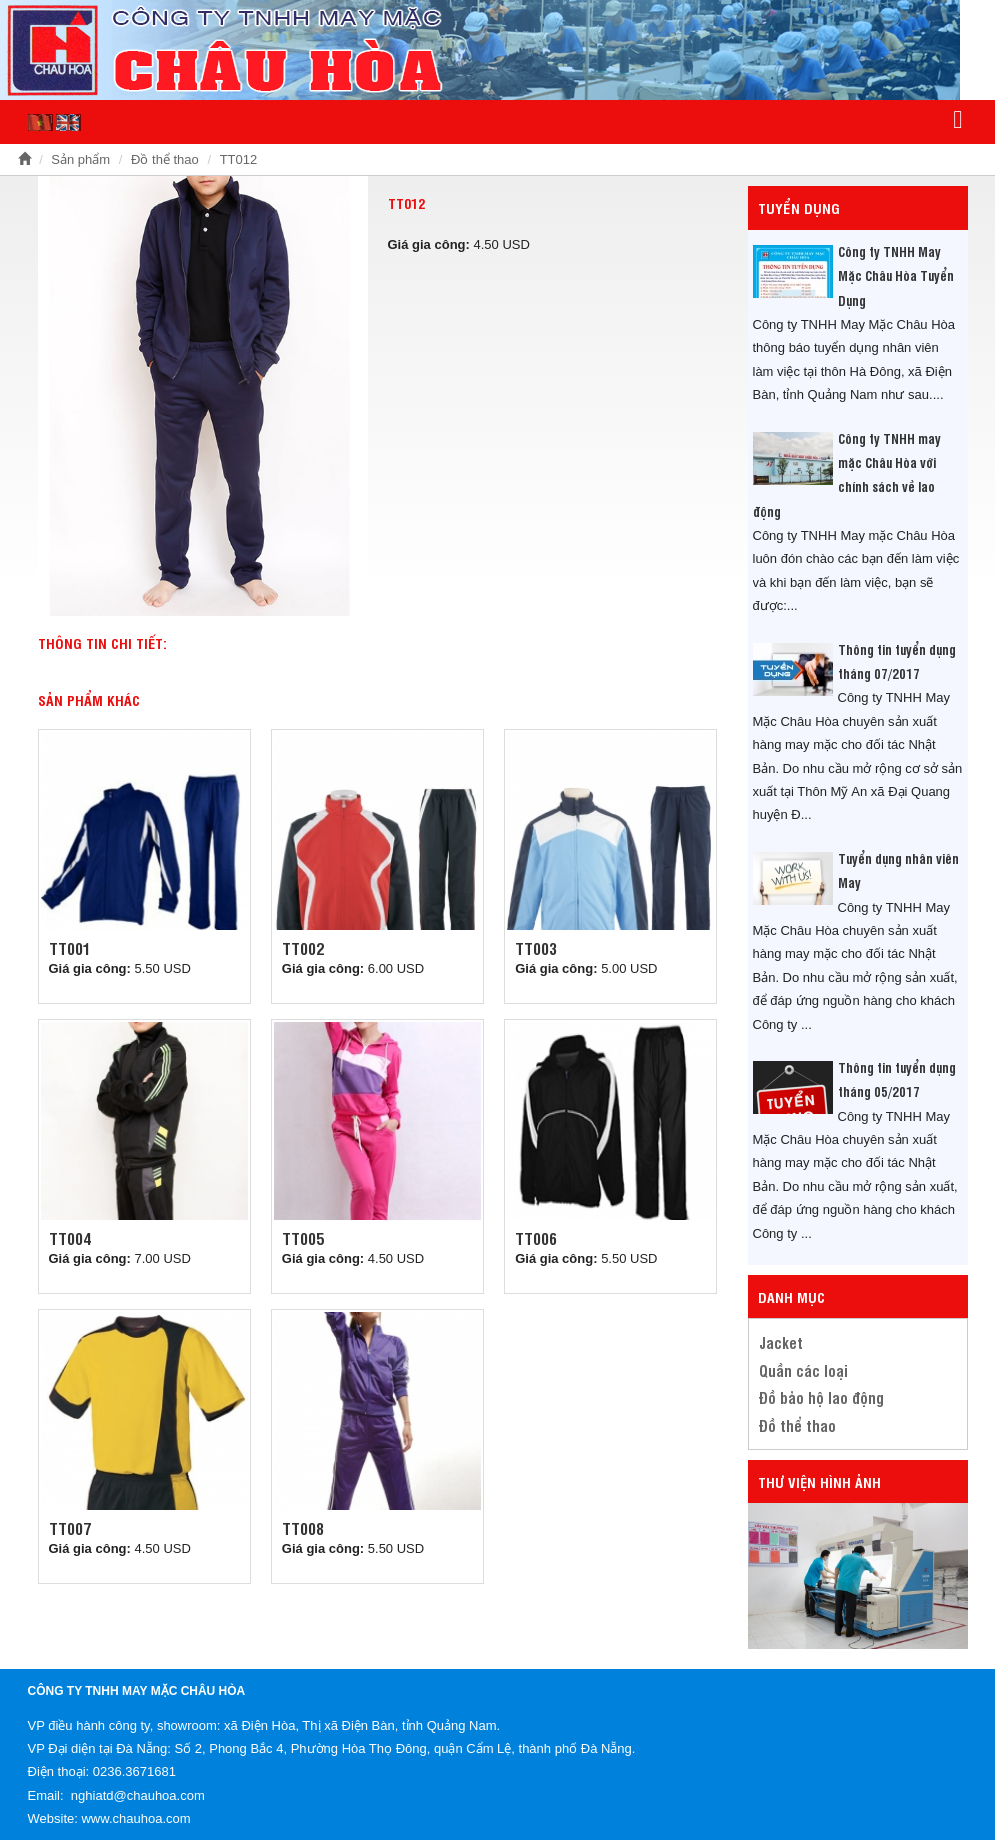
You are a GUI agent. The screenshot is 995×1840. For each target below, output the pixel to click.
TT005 (303, 1238)
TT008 (303, 1528)
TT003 (536, 948)
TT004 (70, 1238)
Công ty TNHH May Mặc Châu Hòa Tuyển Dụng (896, 275)
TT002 (303, 948)
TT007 (70, 1528)
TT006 (536, 1238)
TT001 (70, 948)
